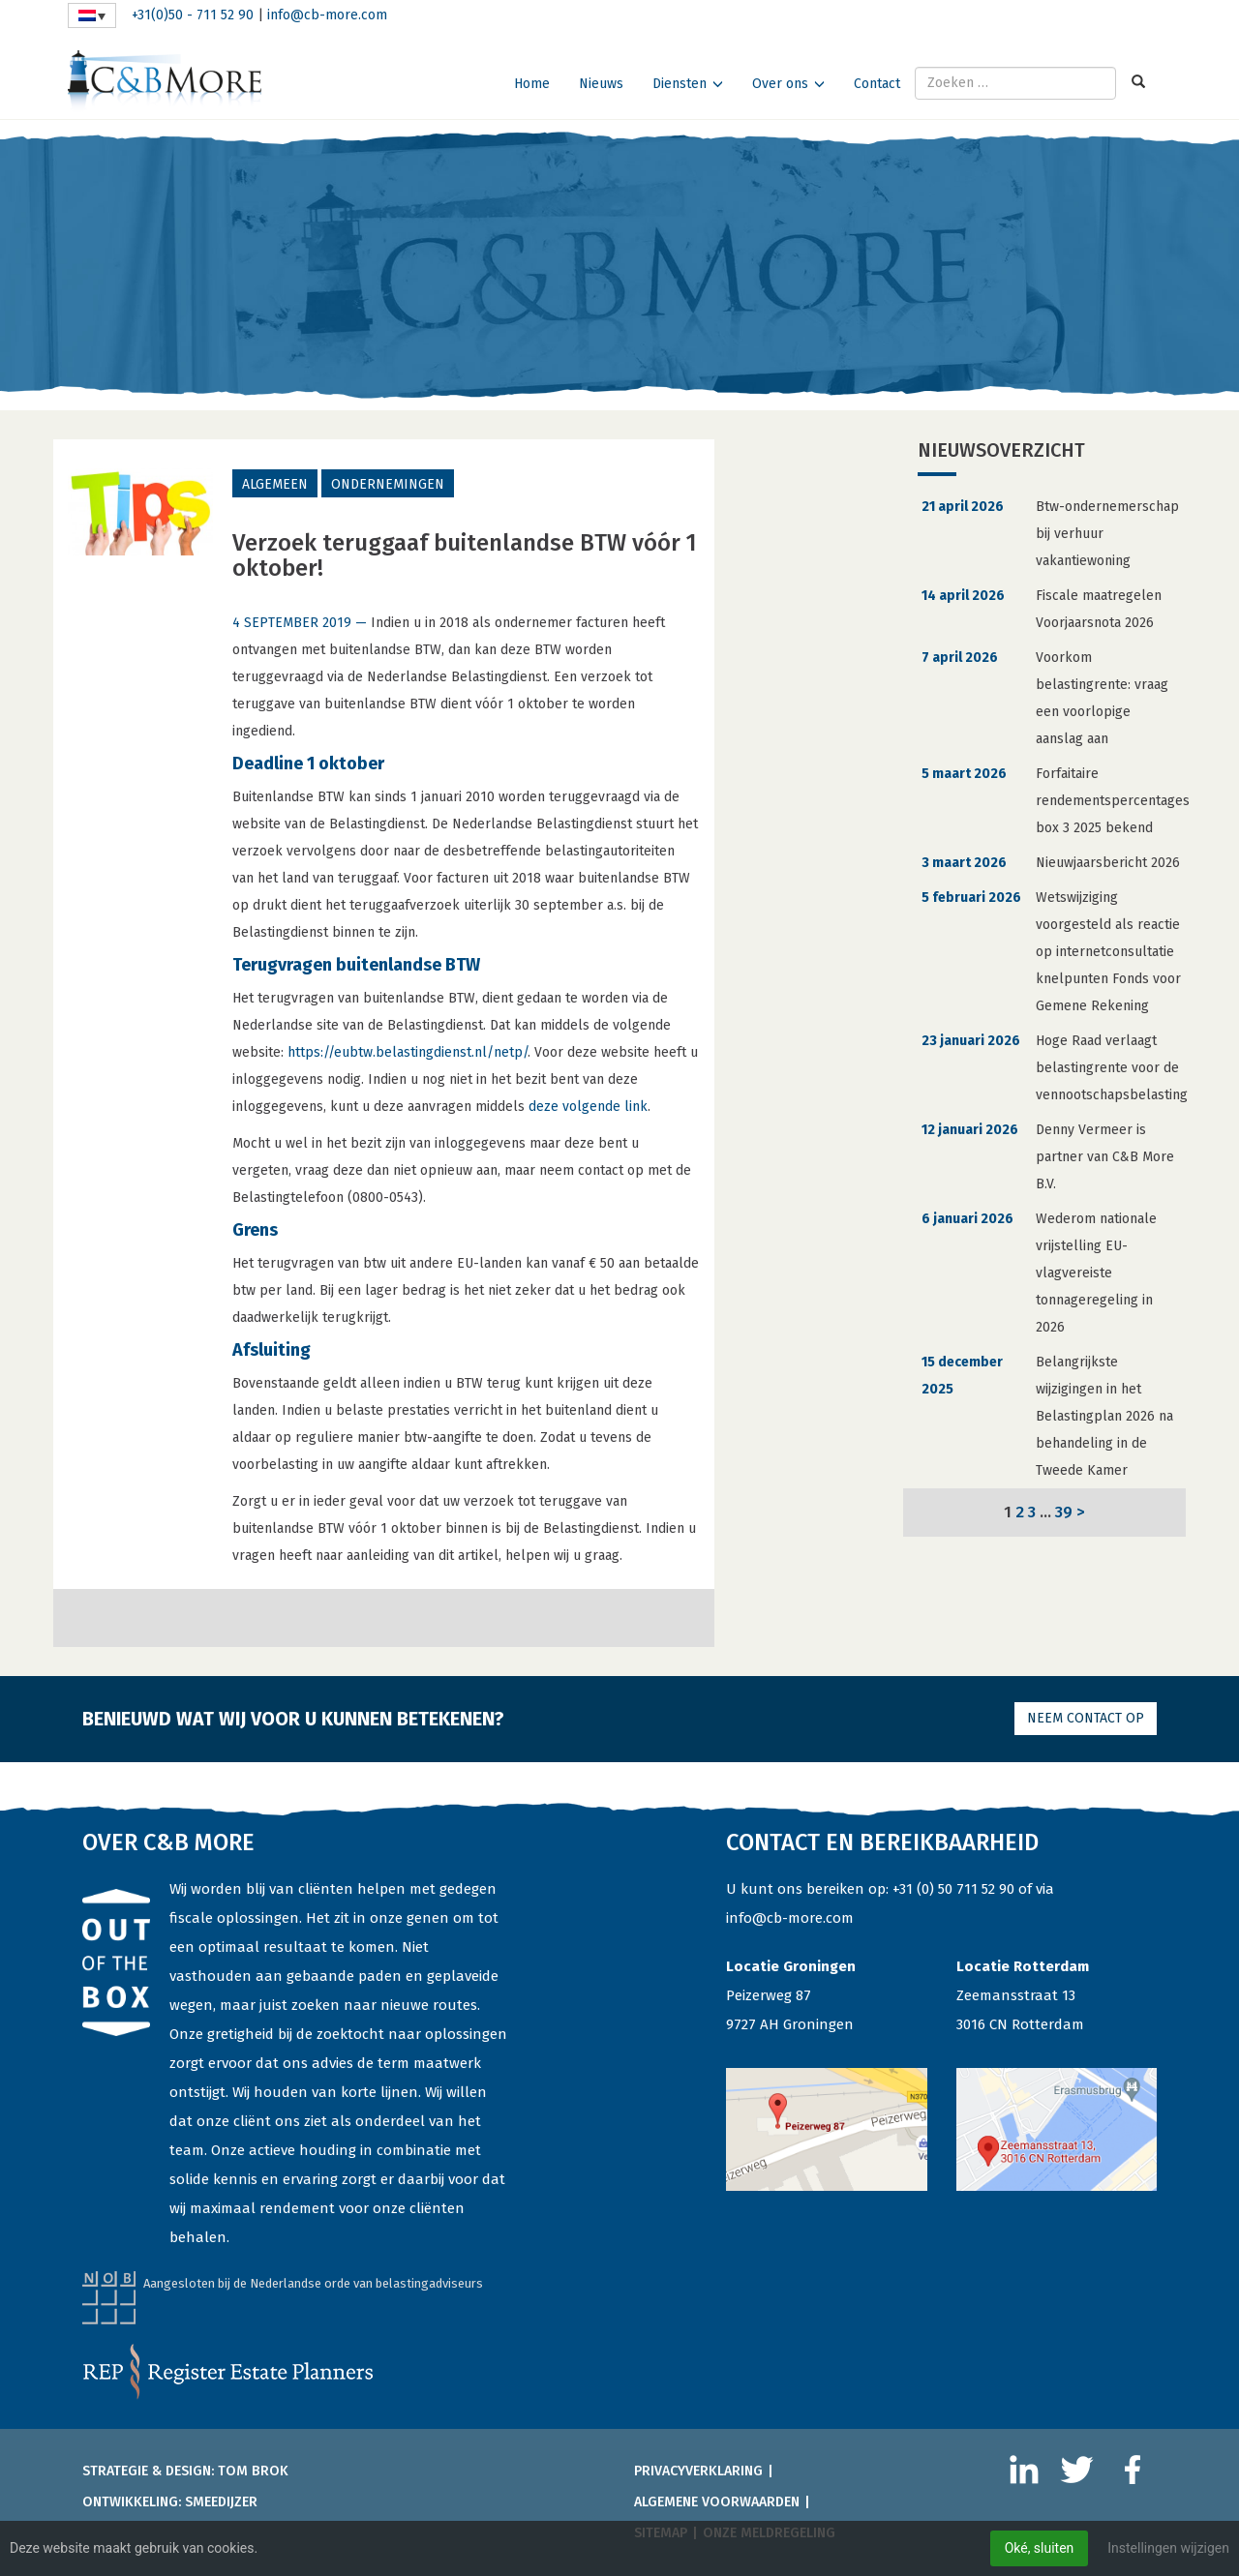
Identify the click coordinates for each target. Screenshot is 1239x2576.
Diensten (679, 83)
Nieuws (601, 83)
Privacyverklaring (698, 2471)
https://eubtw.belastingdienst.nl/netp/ (407, 1052)
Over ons (780, 83)
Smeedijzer (221, 2502)
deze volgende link (588, 1106)
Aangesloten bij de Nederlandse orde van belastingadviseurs (313, 2283)
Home (532, 83)
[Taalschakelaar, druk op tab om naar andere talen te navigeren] (92, 15)
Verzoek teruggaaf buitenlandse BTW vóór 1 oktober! (464, 555)
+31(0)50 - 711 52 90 (193, 15)
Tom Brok (253, 2471)
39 (1064, 1511)
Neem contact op (1085, 1718)
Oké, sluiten (1038, 2548)
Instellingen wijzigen (1168, 2548)
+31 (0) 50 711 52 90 (953, 1889)
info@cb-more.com (327, 15)
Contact (877, 83)
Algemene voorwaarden (717, 2502)
